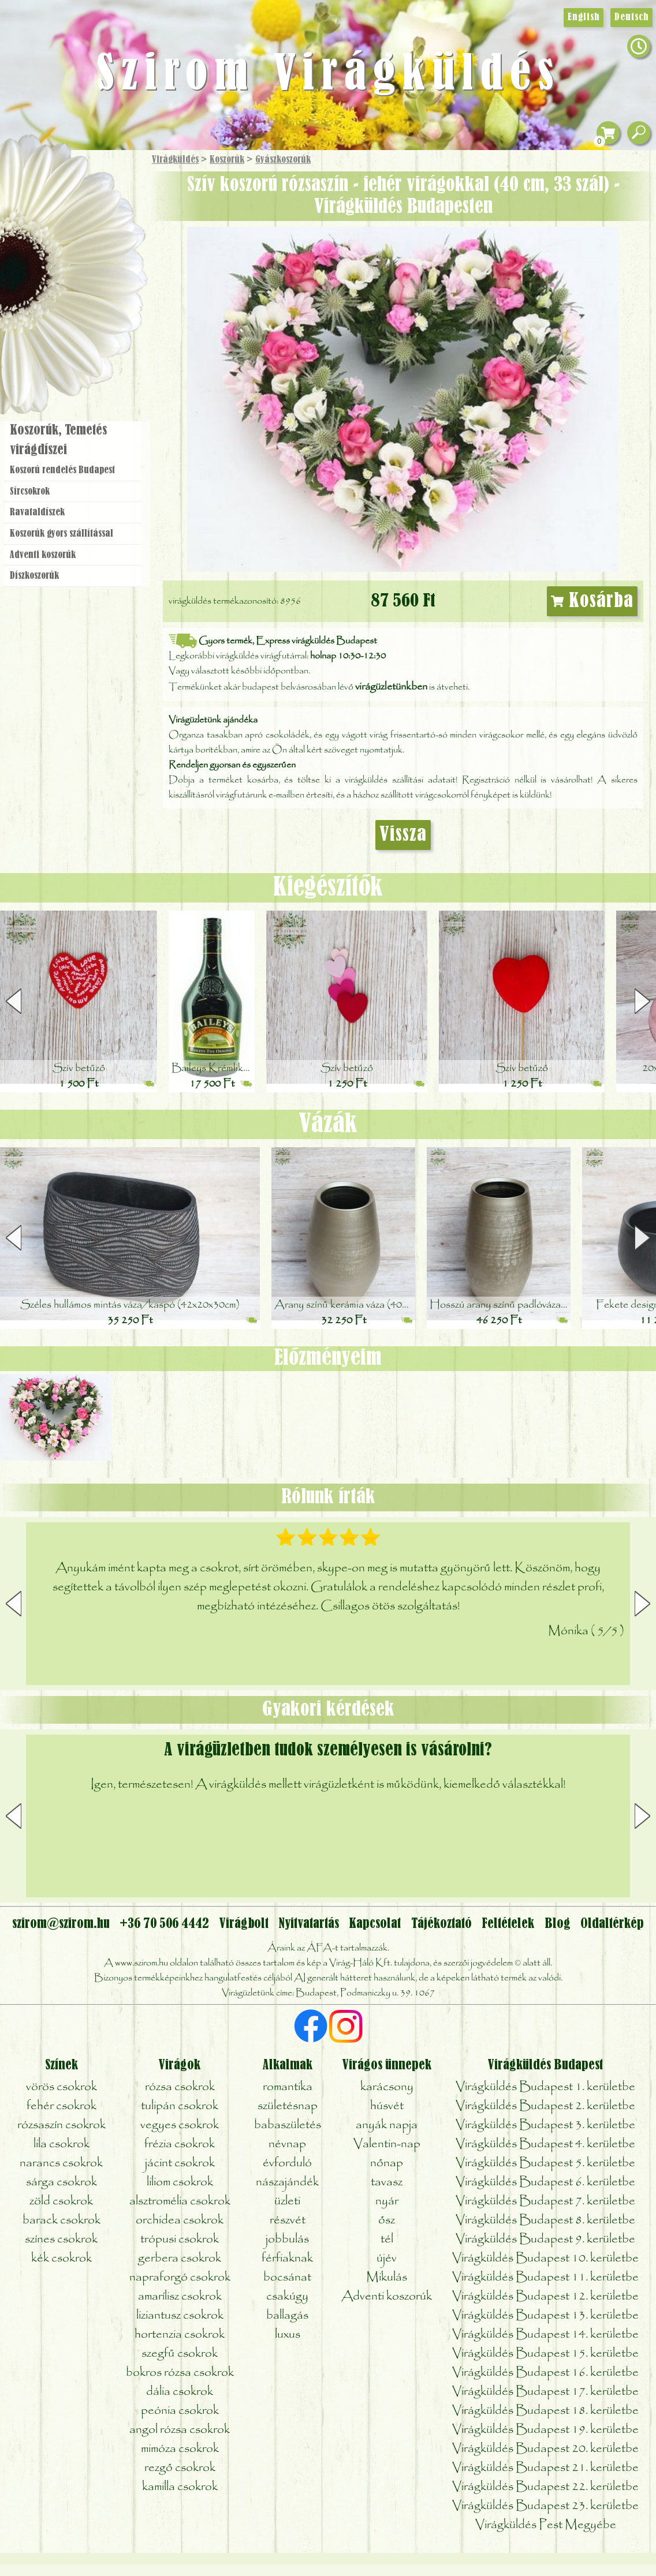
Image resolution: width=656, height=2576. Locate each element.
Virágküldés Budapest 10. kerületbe (545, 2258)
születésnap (288, 2106)
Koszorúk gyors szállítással (61, 533)
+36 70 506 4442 (164, 1924)
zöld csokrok (61, 2201)
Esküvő (100, 278)
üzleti (287, 2201)
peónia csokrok (180, 2410)
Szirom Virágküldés (328, 75)
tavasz (386, 2182)
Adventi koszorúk (43, 555)
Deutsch (631, 17)
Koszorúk (227, 159)
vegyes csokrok (179, 2125)
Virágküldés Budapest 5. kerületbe (545, 2163)
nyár (386, 2201)
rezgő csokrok (179, 2467)
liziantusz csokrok (179, 2315)
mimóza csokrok (180, 2448)
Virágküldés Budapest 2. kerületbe (545, 2106)
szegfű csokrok (179, 2353)
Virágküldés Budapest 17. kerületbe (545, 2391)
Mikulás (386, 2277)
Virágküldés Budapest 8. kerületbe (545, 2220)
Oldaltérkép (612, 1924)
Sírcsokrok (30, 491)
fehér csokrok (61, 2106)
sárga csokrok (61, 2182)
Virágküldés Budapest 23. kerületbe (545, 2505)
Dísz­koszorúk (34, 576)
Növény (97, 245)
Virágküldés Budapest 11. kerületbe (545, 2277)
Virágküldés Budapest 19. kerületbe (545, 2429)
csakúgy (287, 2296)
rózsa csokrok (180, 2086)
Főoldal (33, 179)
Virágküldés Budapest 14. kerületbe (545, 2334)
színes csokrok (61, 2239)
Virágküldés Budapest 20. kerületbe (545, 2448)
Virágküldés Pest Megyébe (545, 2524)
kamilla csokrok (180, 2486)
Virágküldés (175, 159)
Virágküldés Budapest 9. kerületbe (545, 2239)
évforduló (287, 2163)
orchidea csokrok (179, 2220)
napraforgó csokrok (179, 2277)
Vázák (328, 1124)
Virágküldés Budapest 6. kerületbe (545, 2182)
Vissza (403, 835)
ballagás (287, 2315)
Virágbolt (69, 342)
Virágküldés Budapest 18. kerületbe (545, 2410)
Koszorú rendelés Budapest (62, 470)
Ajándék (56, 190)
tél (387, 2239)
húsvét (387, 2106)
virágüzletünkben (391, 687)
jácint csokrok (180, 2163)
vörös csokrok (61, 2086)
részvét (287, 2220)
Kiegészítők (328, 887)
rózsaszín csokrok (61, 2125)
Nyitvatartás (308, 1924)
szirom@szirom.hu (61, 1924)
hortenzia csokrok (180, 2334)
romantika (287, 2086)
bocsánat (287, 2277)
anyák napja (387, 2125)
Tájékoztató (441, 1924)
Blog (558, 1924)
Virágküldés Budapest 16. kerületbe (545, 2372)
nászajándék (287, 2182)
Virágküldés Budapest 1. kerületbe (545, 2086)
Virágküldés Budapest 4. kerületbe (545, 2144)
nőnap (386, 2163)
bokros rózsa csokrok (180, 2372)
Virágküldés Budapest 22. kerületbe (545, 2486)
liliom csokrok (180, 2182)
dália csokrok (179, 2391)
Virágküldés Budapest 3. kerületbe (545, 2125)
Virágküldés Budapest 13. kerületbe (545, 2315)
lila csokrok (61, 2144)
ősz (386, 2220)
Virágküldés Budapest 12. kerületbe (545, 2296)
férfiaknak (287, 2258)
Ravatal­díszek (37, 512)
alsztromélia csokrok (179, 2201)
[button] (642, 1001)
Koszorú (88, 310)
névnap (287, 2144)
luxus (287, 2334)
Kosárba (592, 601)
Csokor (82, 216)
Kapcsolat (375, 1924)
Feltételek (508, 1924)
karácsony (386, 2086)
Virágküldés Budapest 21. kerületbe (545, 2467)
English (583, 17)
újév (387, 2258)
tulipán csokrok (179, 2106)
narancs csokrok (61, 2163)
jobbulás (287, 2239)
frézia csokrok (179, 2144)
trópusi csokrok (179, 2239)
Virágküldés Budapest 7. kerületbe (545, 2201)
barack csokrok (61, 2220)
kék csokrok (61, 2258)
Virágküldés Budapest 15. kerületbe (545, 2353)
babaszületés (287, 2125)
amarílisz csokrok (180, 2296)
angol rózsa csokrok (179, 2429)
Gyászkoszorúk (283, 159)
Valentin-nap (386, 2144)
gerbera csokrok (179, 2258)
